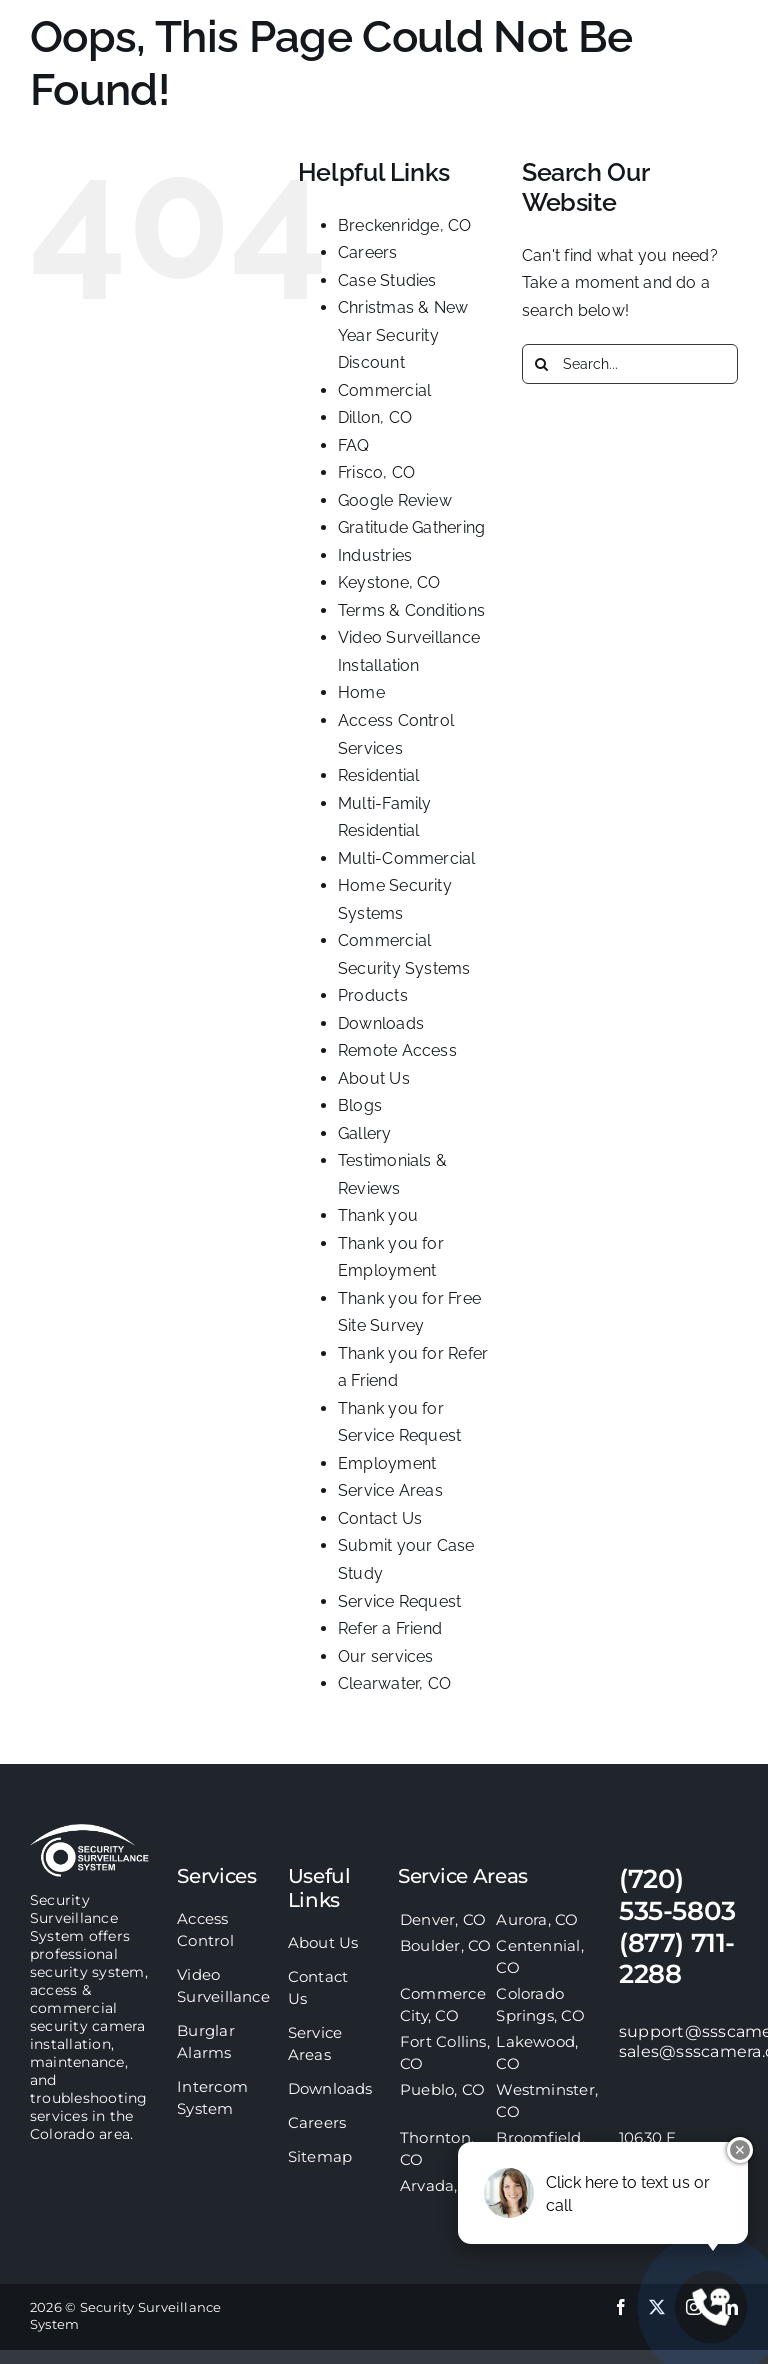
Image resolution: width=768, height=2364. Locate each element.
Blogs (360, 1105)
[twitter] (657, 2307)
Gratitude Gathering (412, 527)
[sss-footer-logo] (89, 1831)
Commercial (384, 390)
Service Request (400, 1601)
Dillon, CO (375, 417)
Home (361, 692)
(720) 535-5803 (677, 1895)
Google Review (395, 500)
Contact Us (380, 1518)
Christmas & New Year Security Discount (403, 335)
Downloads (381, 1023)
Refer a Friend (390, 1628)
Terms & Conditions (411, 610)
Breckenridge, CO (405, 225)
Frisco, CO (376, 472)
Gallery (365, 1133)
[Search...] (630, 364)
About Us (374, 1078)
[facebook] (621, 2307)
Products (373, 995)
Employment (387, 1463)
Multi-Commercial (407, 858)
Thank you (378, 1215)
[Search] (542, 364)
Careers (368, 252)
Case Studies (387, 280)
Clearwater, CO (394, 1683)
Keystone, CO (389, 582)
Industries (375, 555)
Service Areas (390, 1490)
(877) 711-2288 (677, 1959)
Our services (386, 1656)
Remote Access (397, 1050)
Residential (379, 775)
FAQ (354, 445)
